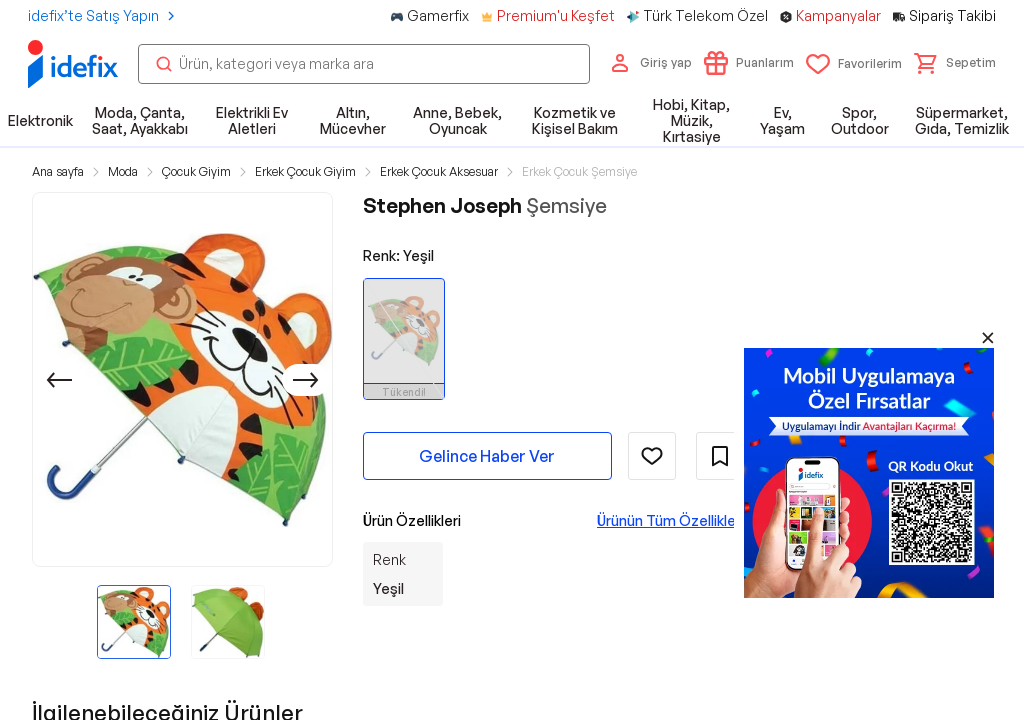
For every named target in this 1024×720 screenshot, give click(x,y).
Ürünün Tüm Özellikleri (670, 520)
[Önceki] (59, 380)
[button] (955, 63)
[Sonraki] (306, 380)
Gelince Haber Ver (487, 456)
